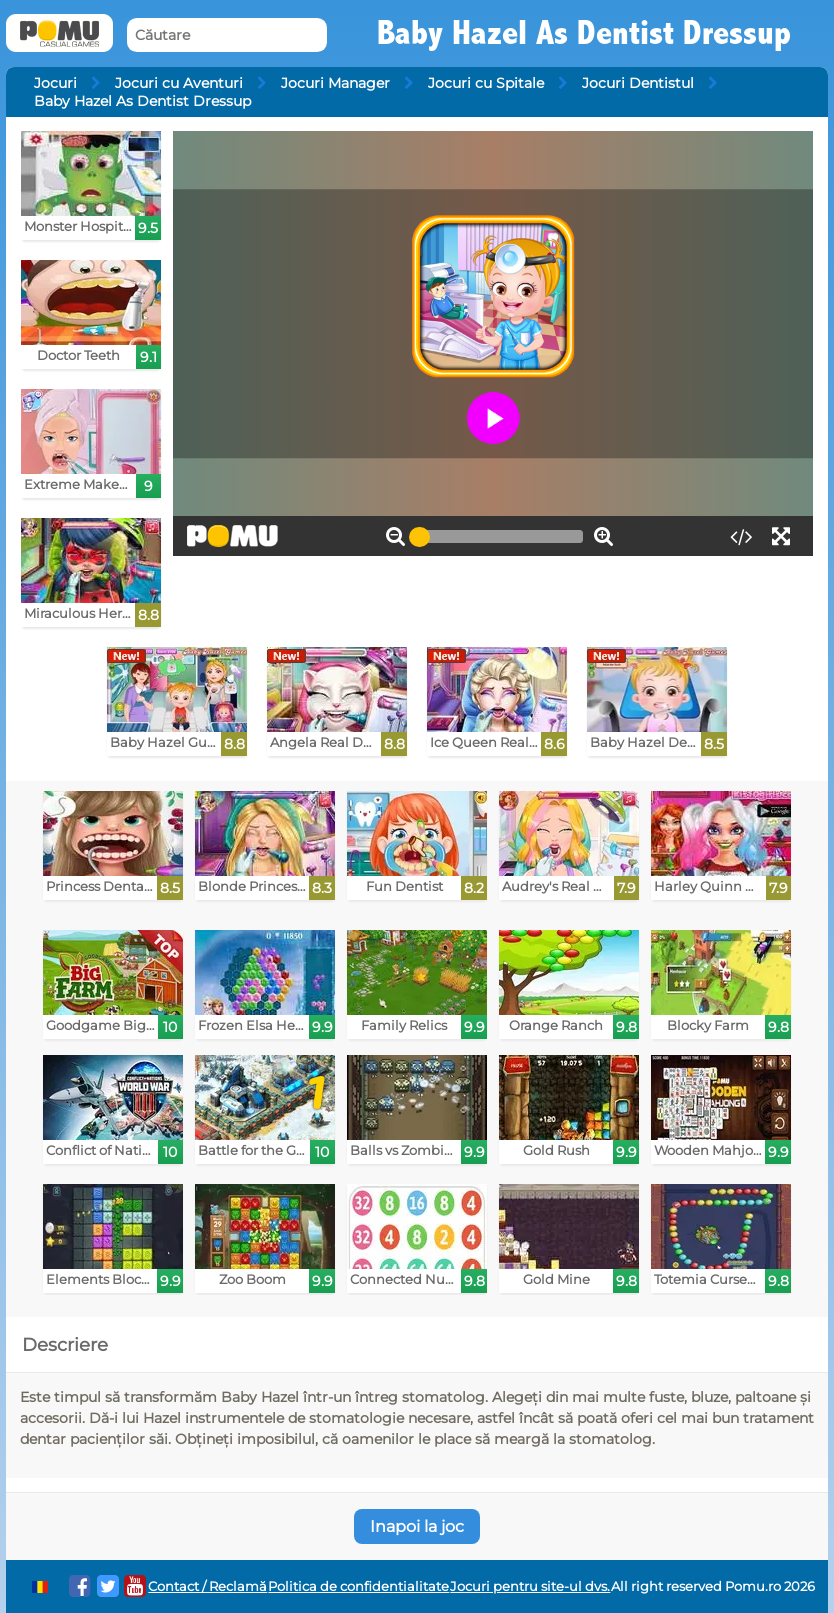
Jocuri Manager (335, 83)
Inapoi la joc (417, 1526)
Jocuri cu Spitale (486, 83)
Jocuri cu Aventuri (179, 83)
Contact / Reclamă (207, 1586)
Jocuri (55, 83)
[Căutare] (227, 35)
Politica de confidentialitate (358, 1586)
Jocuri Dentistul (638, 83)
